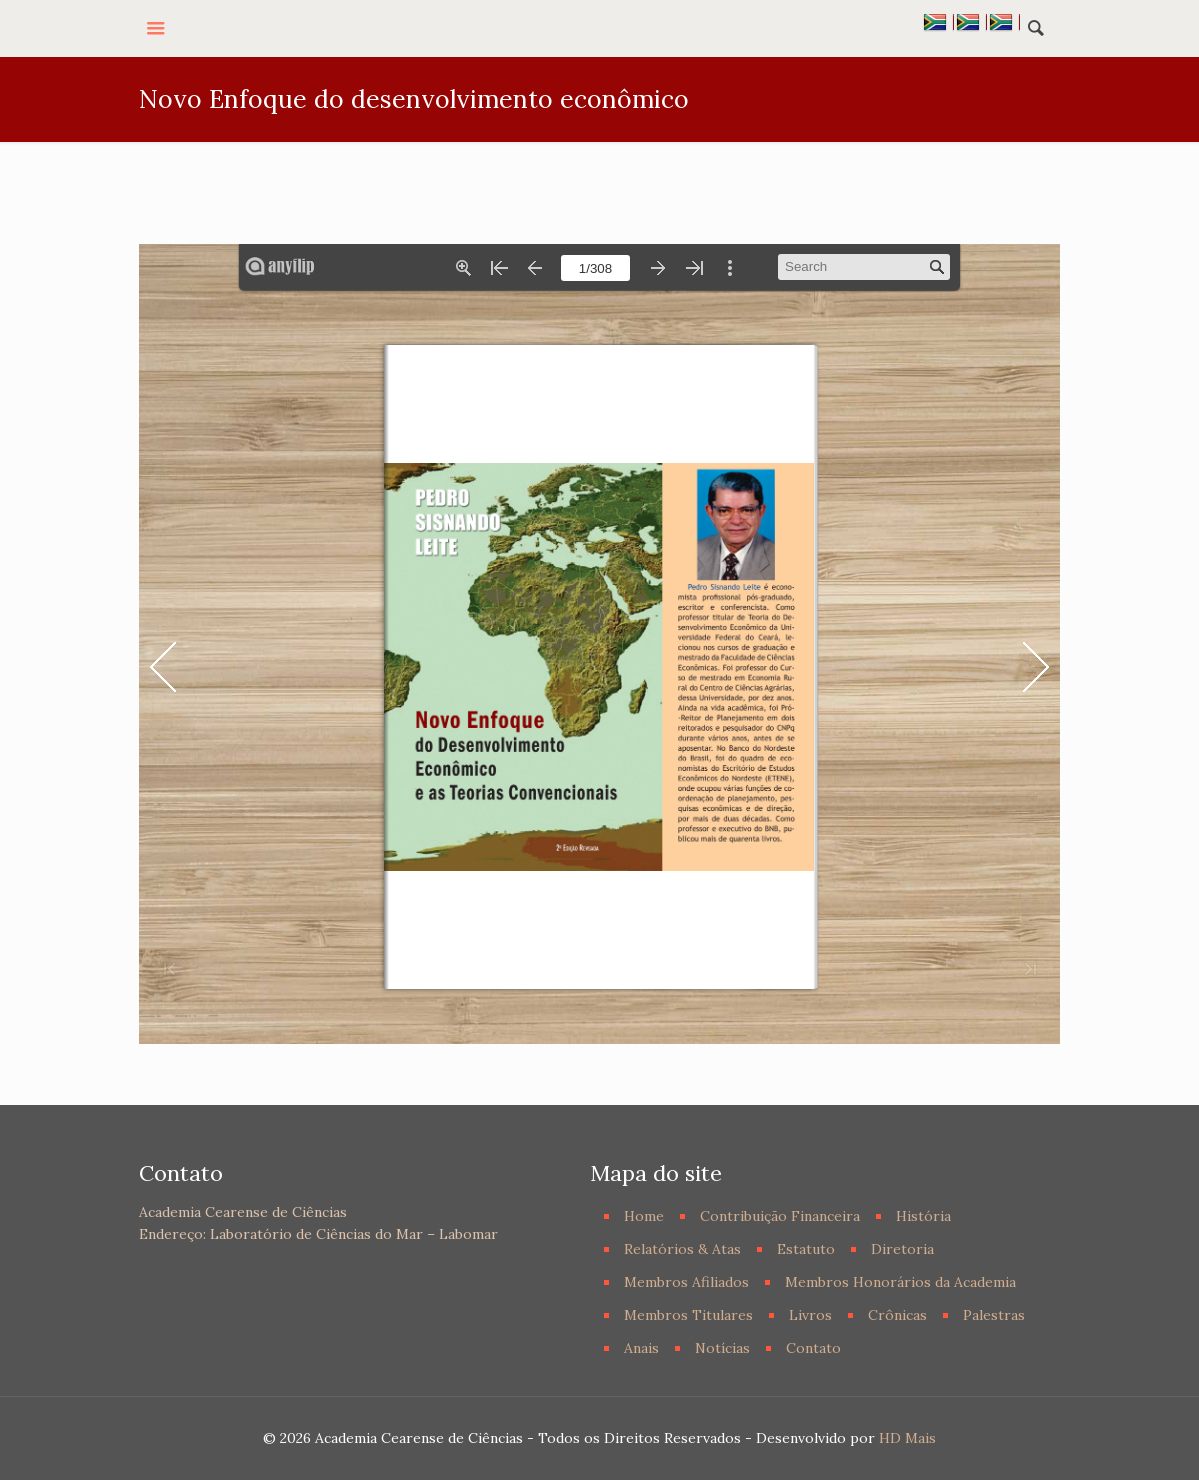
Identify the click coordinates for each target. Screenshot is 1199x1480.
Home (644, 1216)
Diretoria (902, 1249)
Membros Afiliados (686, 1282)
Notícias (722, 1348)
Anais (641, 1348)
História (923, 1216)
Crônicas (897, 1315)
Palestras (994, 1315)
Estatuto (806, 1249)
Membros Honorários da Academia (900, 1282)
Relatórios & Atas (682, 1249)
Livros (810, 1315)
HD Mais (907, 1438)
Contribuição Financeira (780, 1216)
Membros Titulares (688, 1315)
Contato (813, 1348)
